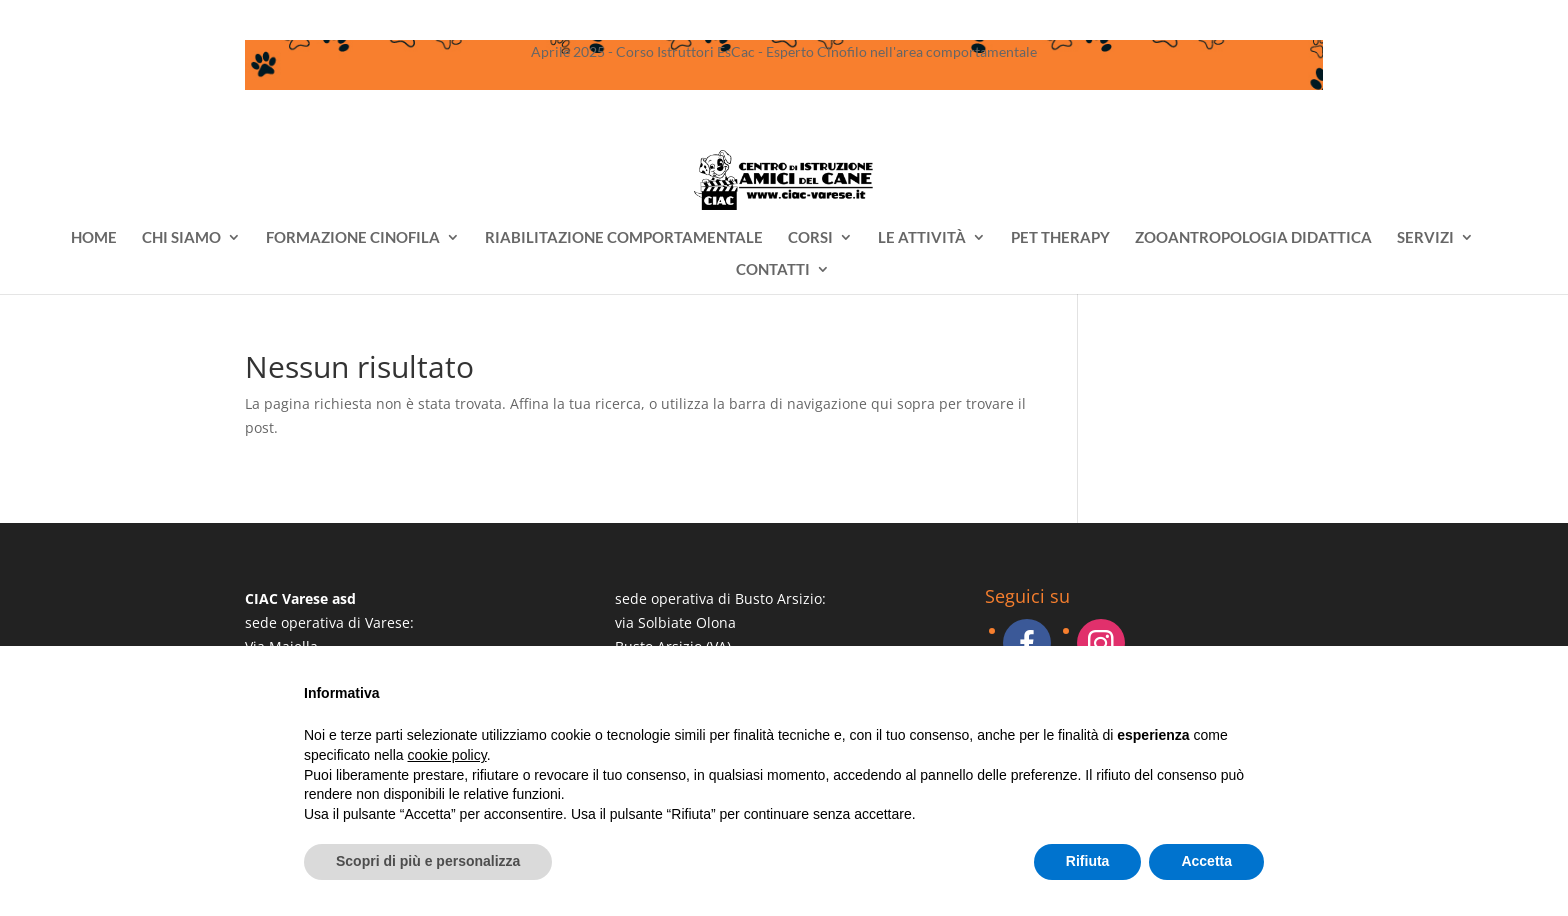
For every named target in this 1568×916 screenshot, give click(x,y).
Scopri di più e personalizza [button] (428, 861)
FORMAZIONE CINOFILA (353, 238)
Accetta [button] (1206, 861)
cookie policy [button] (447, 755)
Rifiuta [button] (1088, 861)
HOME (94, 238)
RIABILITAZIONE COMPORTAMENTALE (624, 238)
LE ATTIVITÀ (922, 238)
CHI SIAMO (181, 238)
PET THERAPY (1060, 238)
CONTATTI (773, 270)
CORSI (810, 238)
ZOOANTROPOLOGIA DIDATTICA (1253, 238)
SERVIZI (1425, 238)
